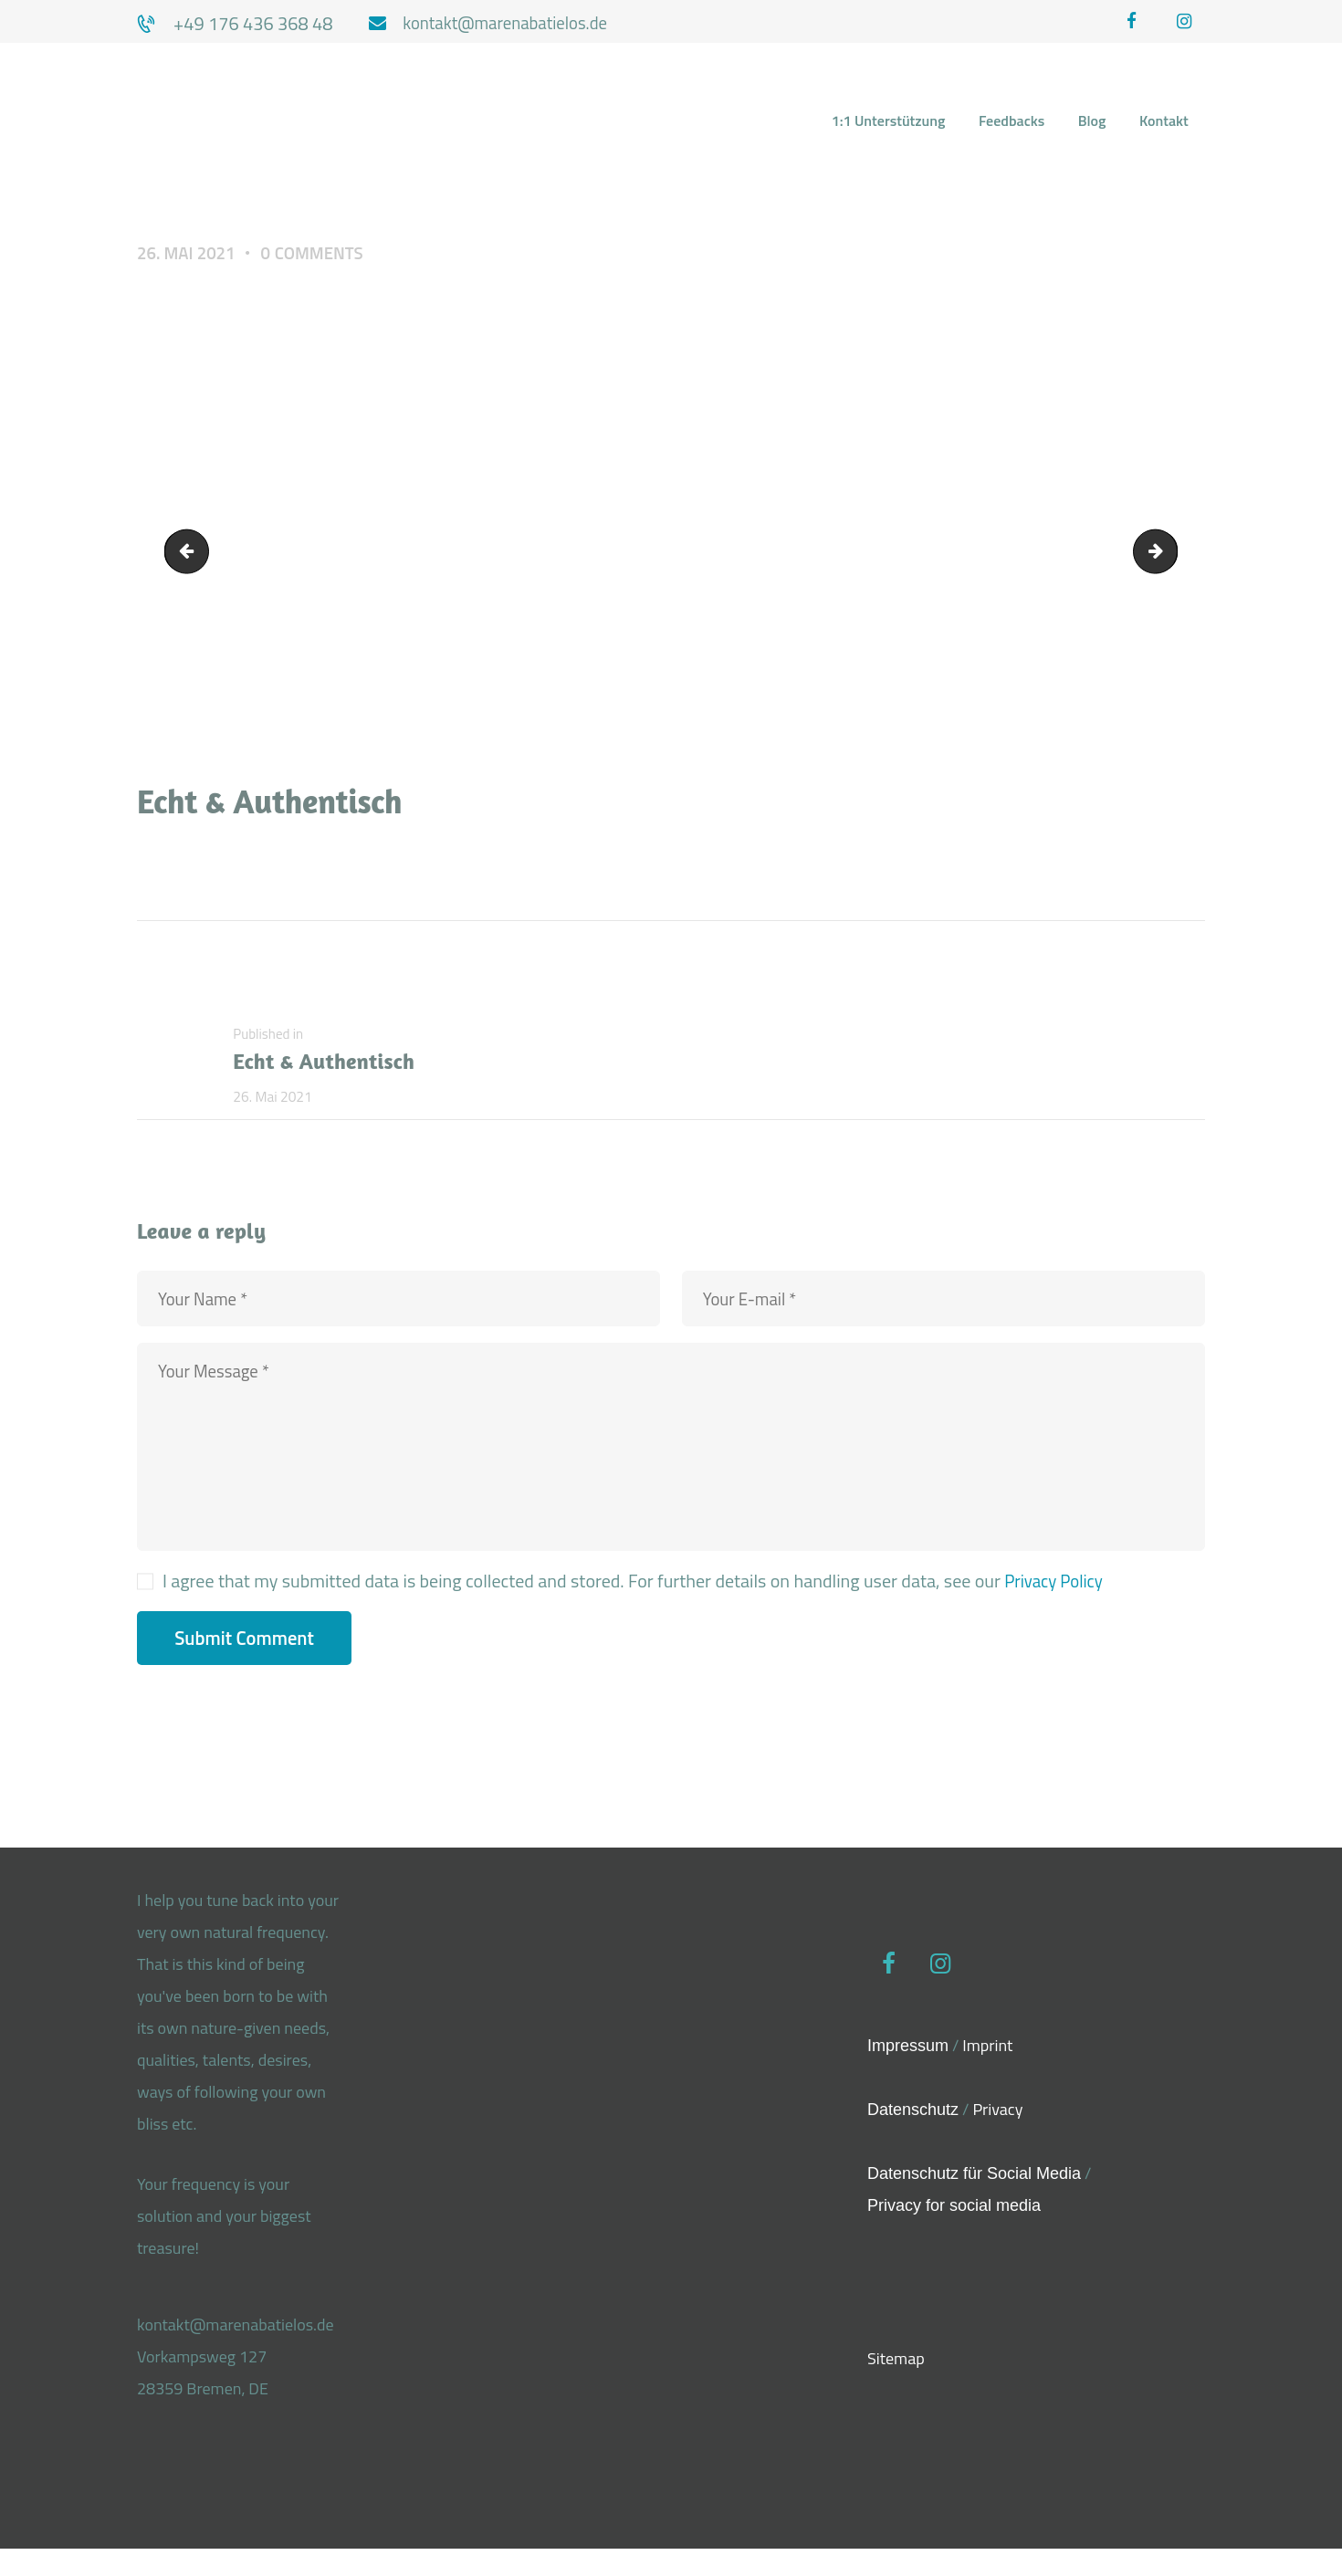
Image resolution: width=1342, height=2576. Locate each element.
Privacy (997, 2137)
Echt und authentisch (1168, 555)
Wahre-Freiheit (193, 555)
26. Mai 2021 (189, 255)
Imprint (987, 2072)
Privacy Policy (1056, 1608)
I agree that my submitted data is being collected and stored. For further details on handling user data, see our (636, 1608)
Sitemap (896, 2389)
